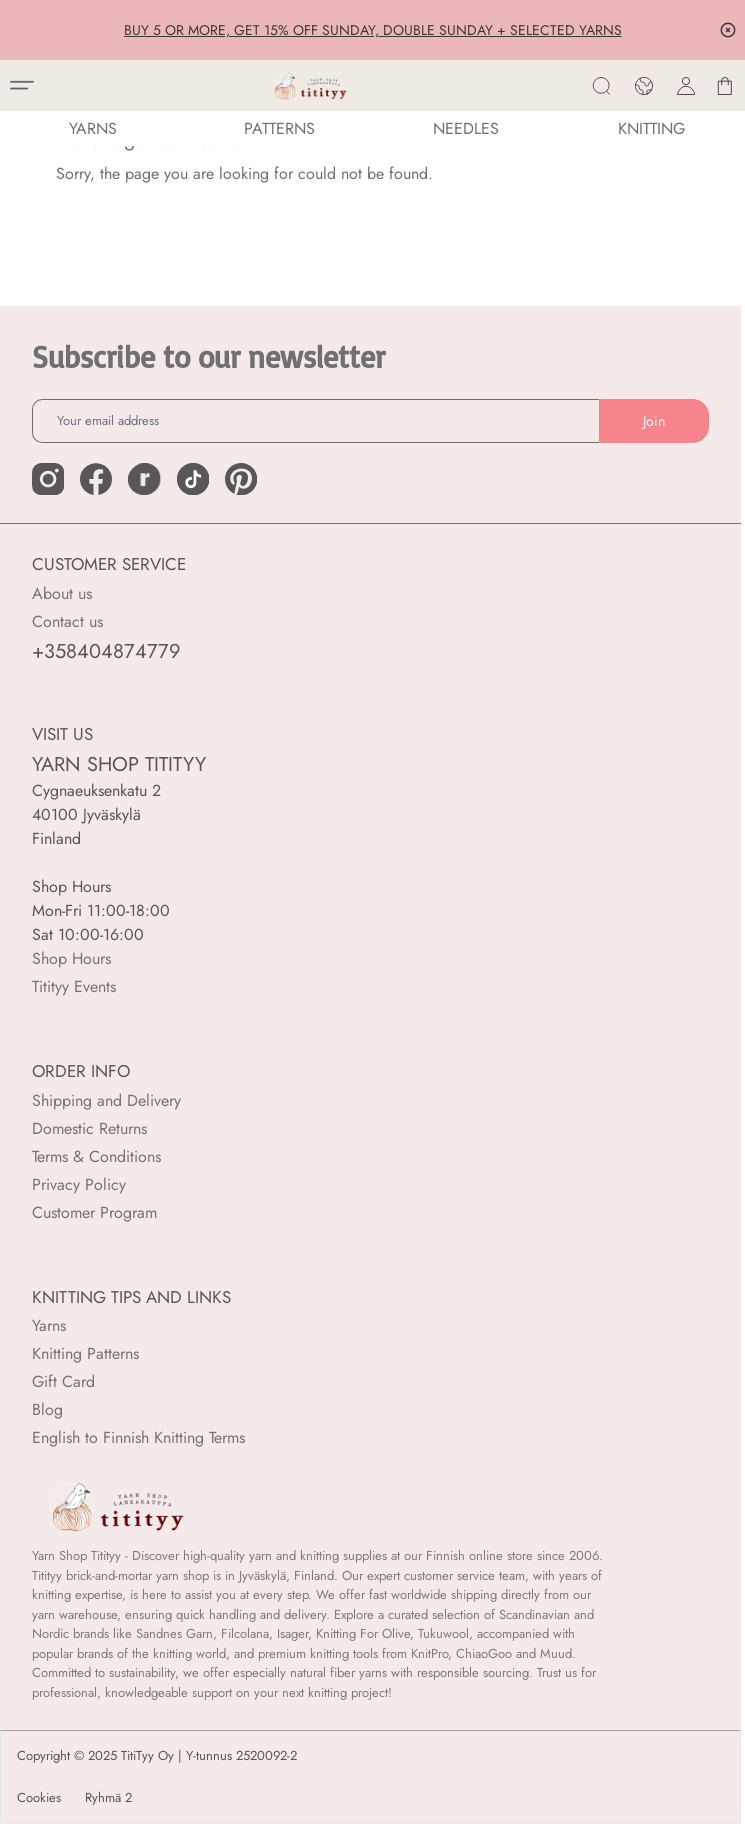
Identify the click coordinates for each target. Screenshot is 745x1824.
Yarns (49, 1325)
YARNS (93, 128)
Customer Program (94, 1212)
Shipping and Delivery (106, 1100)
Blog (47, 1409)
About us (62, 593)
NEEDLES (466, 128)
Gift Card (63, 1381)
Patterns (279, 128)
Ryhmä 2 (108, 1798)
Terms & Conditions (96, 1156)
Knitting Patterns (85, 1353)
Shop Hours (71, 958)
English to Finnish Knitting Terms (138, 1437)
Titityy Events (74, 986)
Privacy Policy (79, 1184)
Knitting (651, 128)
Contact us (67, 621)
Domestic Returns (89, 1128)
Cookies (39, 1798)
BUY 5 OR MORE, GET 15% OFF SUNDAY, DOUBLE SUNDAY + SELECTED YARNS (373, 30)
